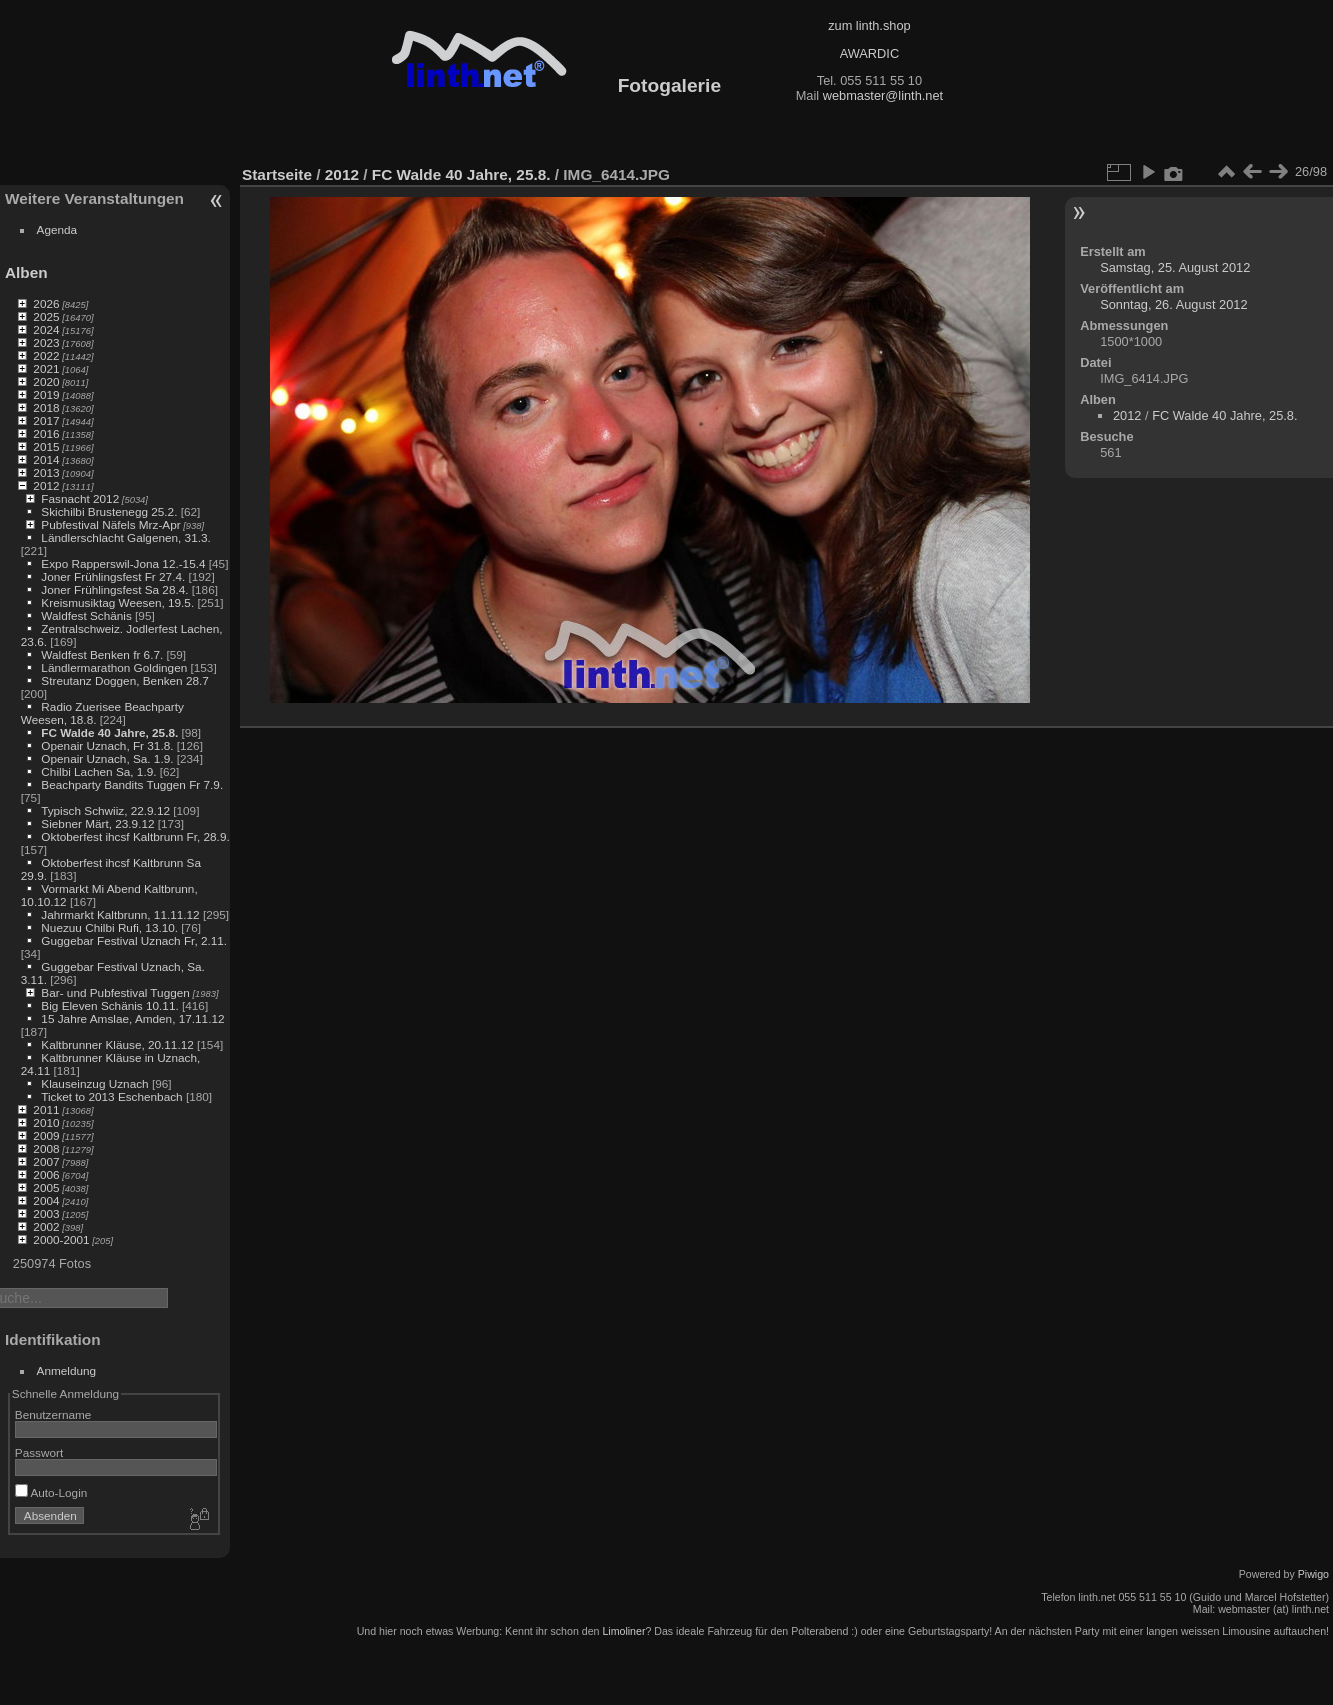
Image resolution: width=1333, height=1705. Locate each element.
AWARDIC (869, 53)
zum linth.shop (869, 25)
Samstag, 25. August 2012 (1175, 267)
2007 (46, 1161)
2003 (46, 1213)
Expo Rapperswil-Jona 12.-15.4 (123, 563)
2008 (46, 1148)
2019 (46, 394)
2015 (46, 446)
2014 (46, 459)
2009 (46, 1135)
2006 (46, 1174)
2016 (46, 433)
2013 (46, 472)
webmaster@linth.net (883, 95)
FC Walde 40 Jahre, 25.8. (109, 732)
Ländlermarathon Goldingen (114, 667)
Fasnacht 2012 (80, 498)
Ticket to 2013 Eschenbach (112, 1096)
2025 (46, 316)
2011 (46, 1109)
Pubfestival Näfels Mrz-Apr (110, 524)
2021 (46, 368)
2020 (46, 381)
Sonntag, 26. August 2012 (1173, 304)
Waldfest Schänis (86, 615)
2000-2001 (61, 1239)
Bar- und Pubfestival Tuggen (115, 992)
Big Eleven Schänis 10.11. (109, 1005)
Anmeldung (67, 1370)
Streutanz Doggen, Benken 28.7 (124, 680)
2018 (46, 407)
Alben (26, 272)
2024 (46, 329)
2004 (46, 1200)
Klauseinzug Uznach (94, 1083)
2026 (46, 303)
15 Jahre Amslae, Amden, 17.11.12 (132, 1018)
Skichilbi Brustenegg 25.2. (109, 511)
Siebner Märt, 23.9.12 (97, 823)
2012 (46, 485)
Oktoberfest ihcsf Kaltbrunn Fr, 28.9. (135, 836)
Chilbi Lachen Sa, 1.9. (98, 771)
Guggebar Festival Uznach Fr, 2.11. (134, 940)
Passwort (39, 1452)
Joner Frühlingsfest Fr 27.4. (113, 576)
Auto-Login (51, 1492)
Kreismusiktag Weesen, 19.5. (117, 602)
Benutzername (53, 1414)
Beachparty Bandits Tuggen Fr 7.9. (132, 784)
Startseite (277, 174)
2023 (46, 342)
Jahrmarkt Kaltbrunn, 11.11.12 (120, 914)
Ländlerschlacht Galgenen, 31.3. (125, 537)
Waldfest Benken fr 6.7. (102, 654)
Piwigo (1313, 1574)
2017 (46, 420)
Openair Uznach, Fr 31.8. (107, 745)
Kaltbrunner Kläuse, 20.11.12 (117, 1044)
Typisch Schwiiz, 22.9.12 (105, 810)
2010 (46, 1122)
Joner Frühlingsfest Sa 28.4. (114, 589)
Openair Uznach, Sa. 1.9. (107, 758)
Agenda (57, 229)
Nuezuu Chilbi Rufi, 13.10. (109, 927)
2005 (46, 1187)
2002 (46, 1226)
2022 (46, 355)
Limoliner (623, 1631)
